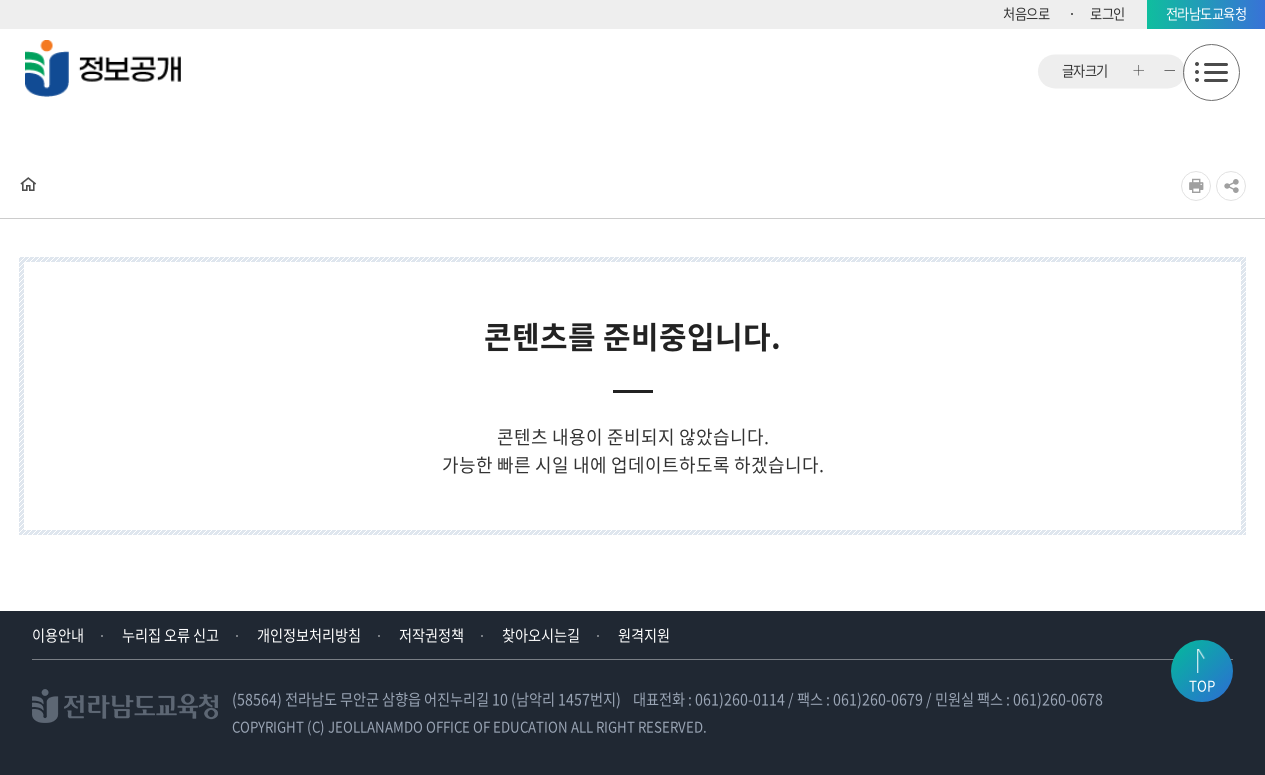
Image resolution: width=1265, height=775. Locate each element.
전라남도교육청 (1206, 13)
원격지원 (644, 635)
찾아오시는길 (541, 635)
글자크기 (1085, 71)
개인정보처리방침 (309, 635)
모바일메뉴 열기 (1211, 72)
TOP (1202, 685)
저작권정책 (431, 635)
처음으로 (1026, 13)
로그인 (1107, 13)
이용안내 (58, 635)
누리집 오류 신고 (170, 635)
